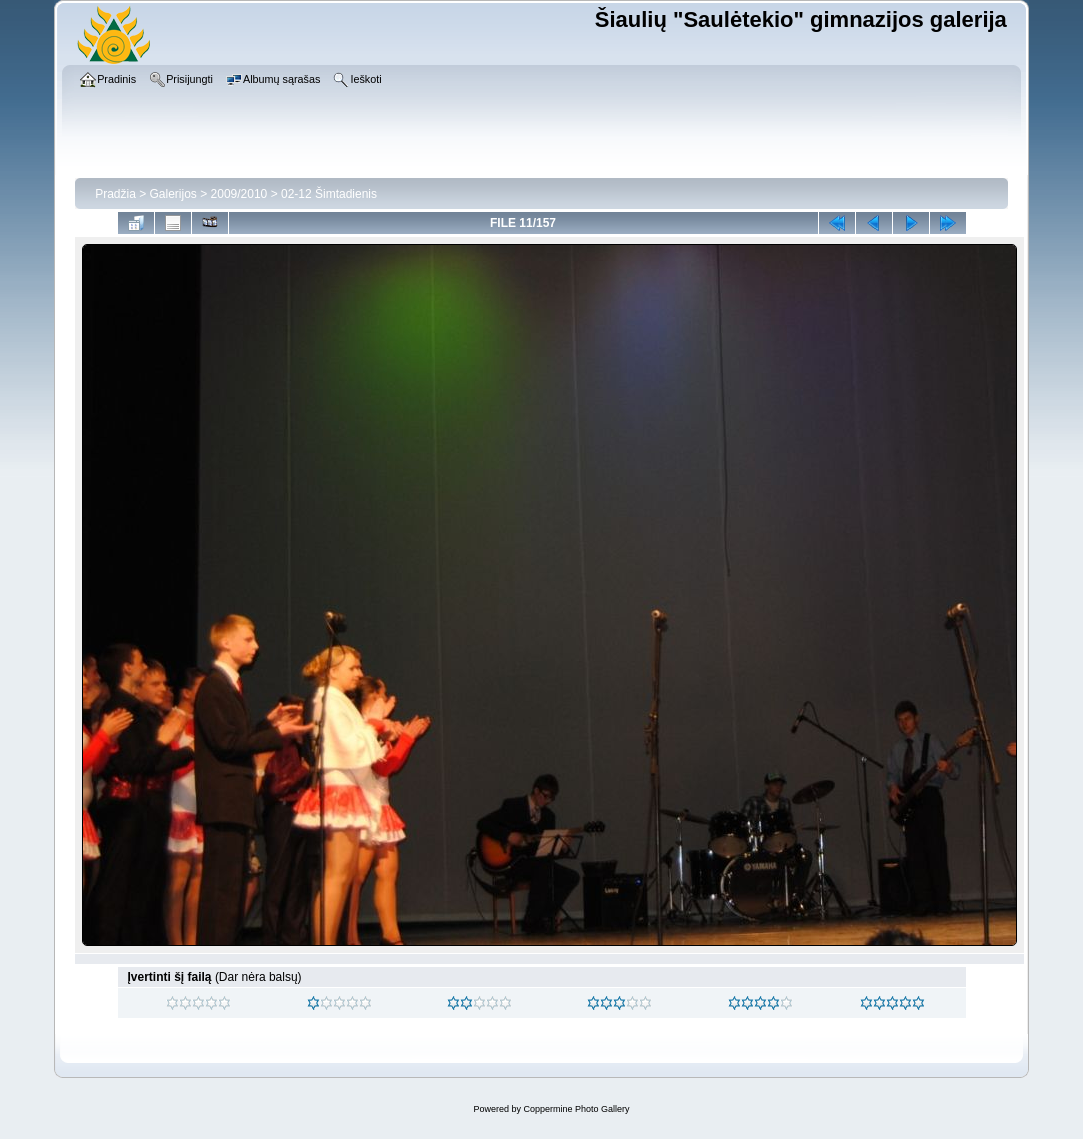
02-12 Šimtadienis (329, 194)
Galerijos (173, 194)
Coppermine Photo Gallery (576, 1109)
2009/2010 (239, 194)
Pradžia (115, 194)
